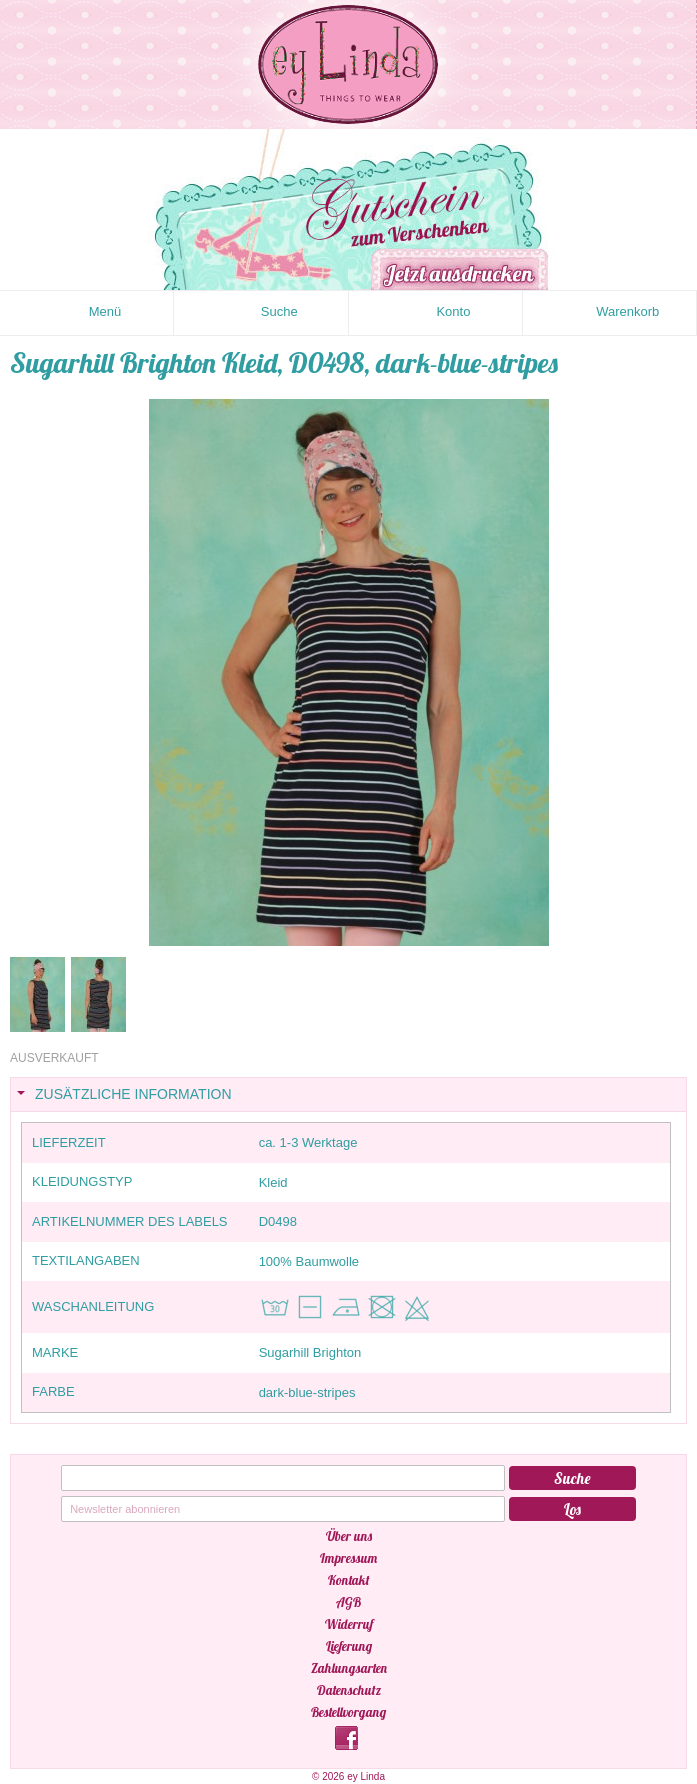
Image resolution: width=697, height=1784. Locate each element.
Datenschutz (349, 1690)
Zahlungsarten (349, 1668)
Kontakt (349, 1580)
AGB (348, 1602)
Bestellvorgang (348, 1712)
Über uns (349, 1536)
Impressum (348, 1558)
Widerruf (349, 1624)
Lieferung (349, 1646)
